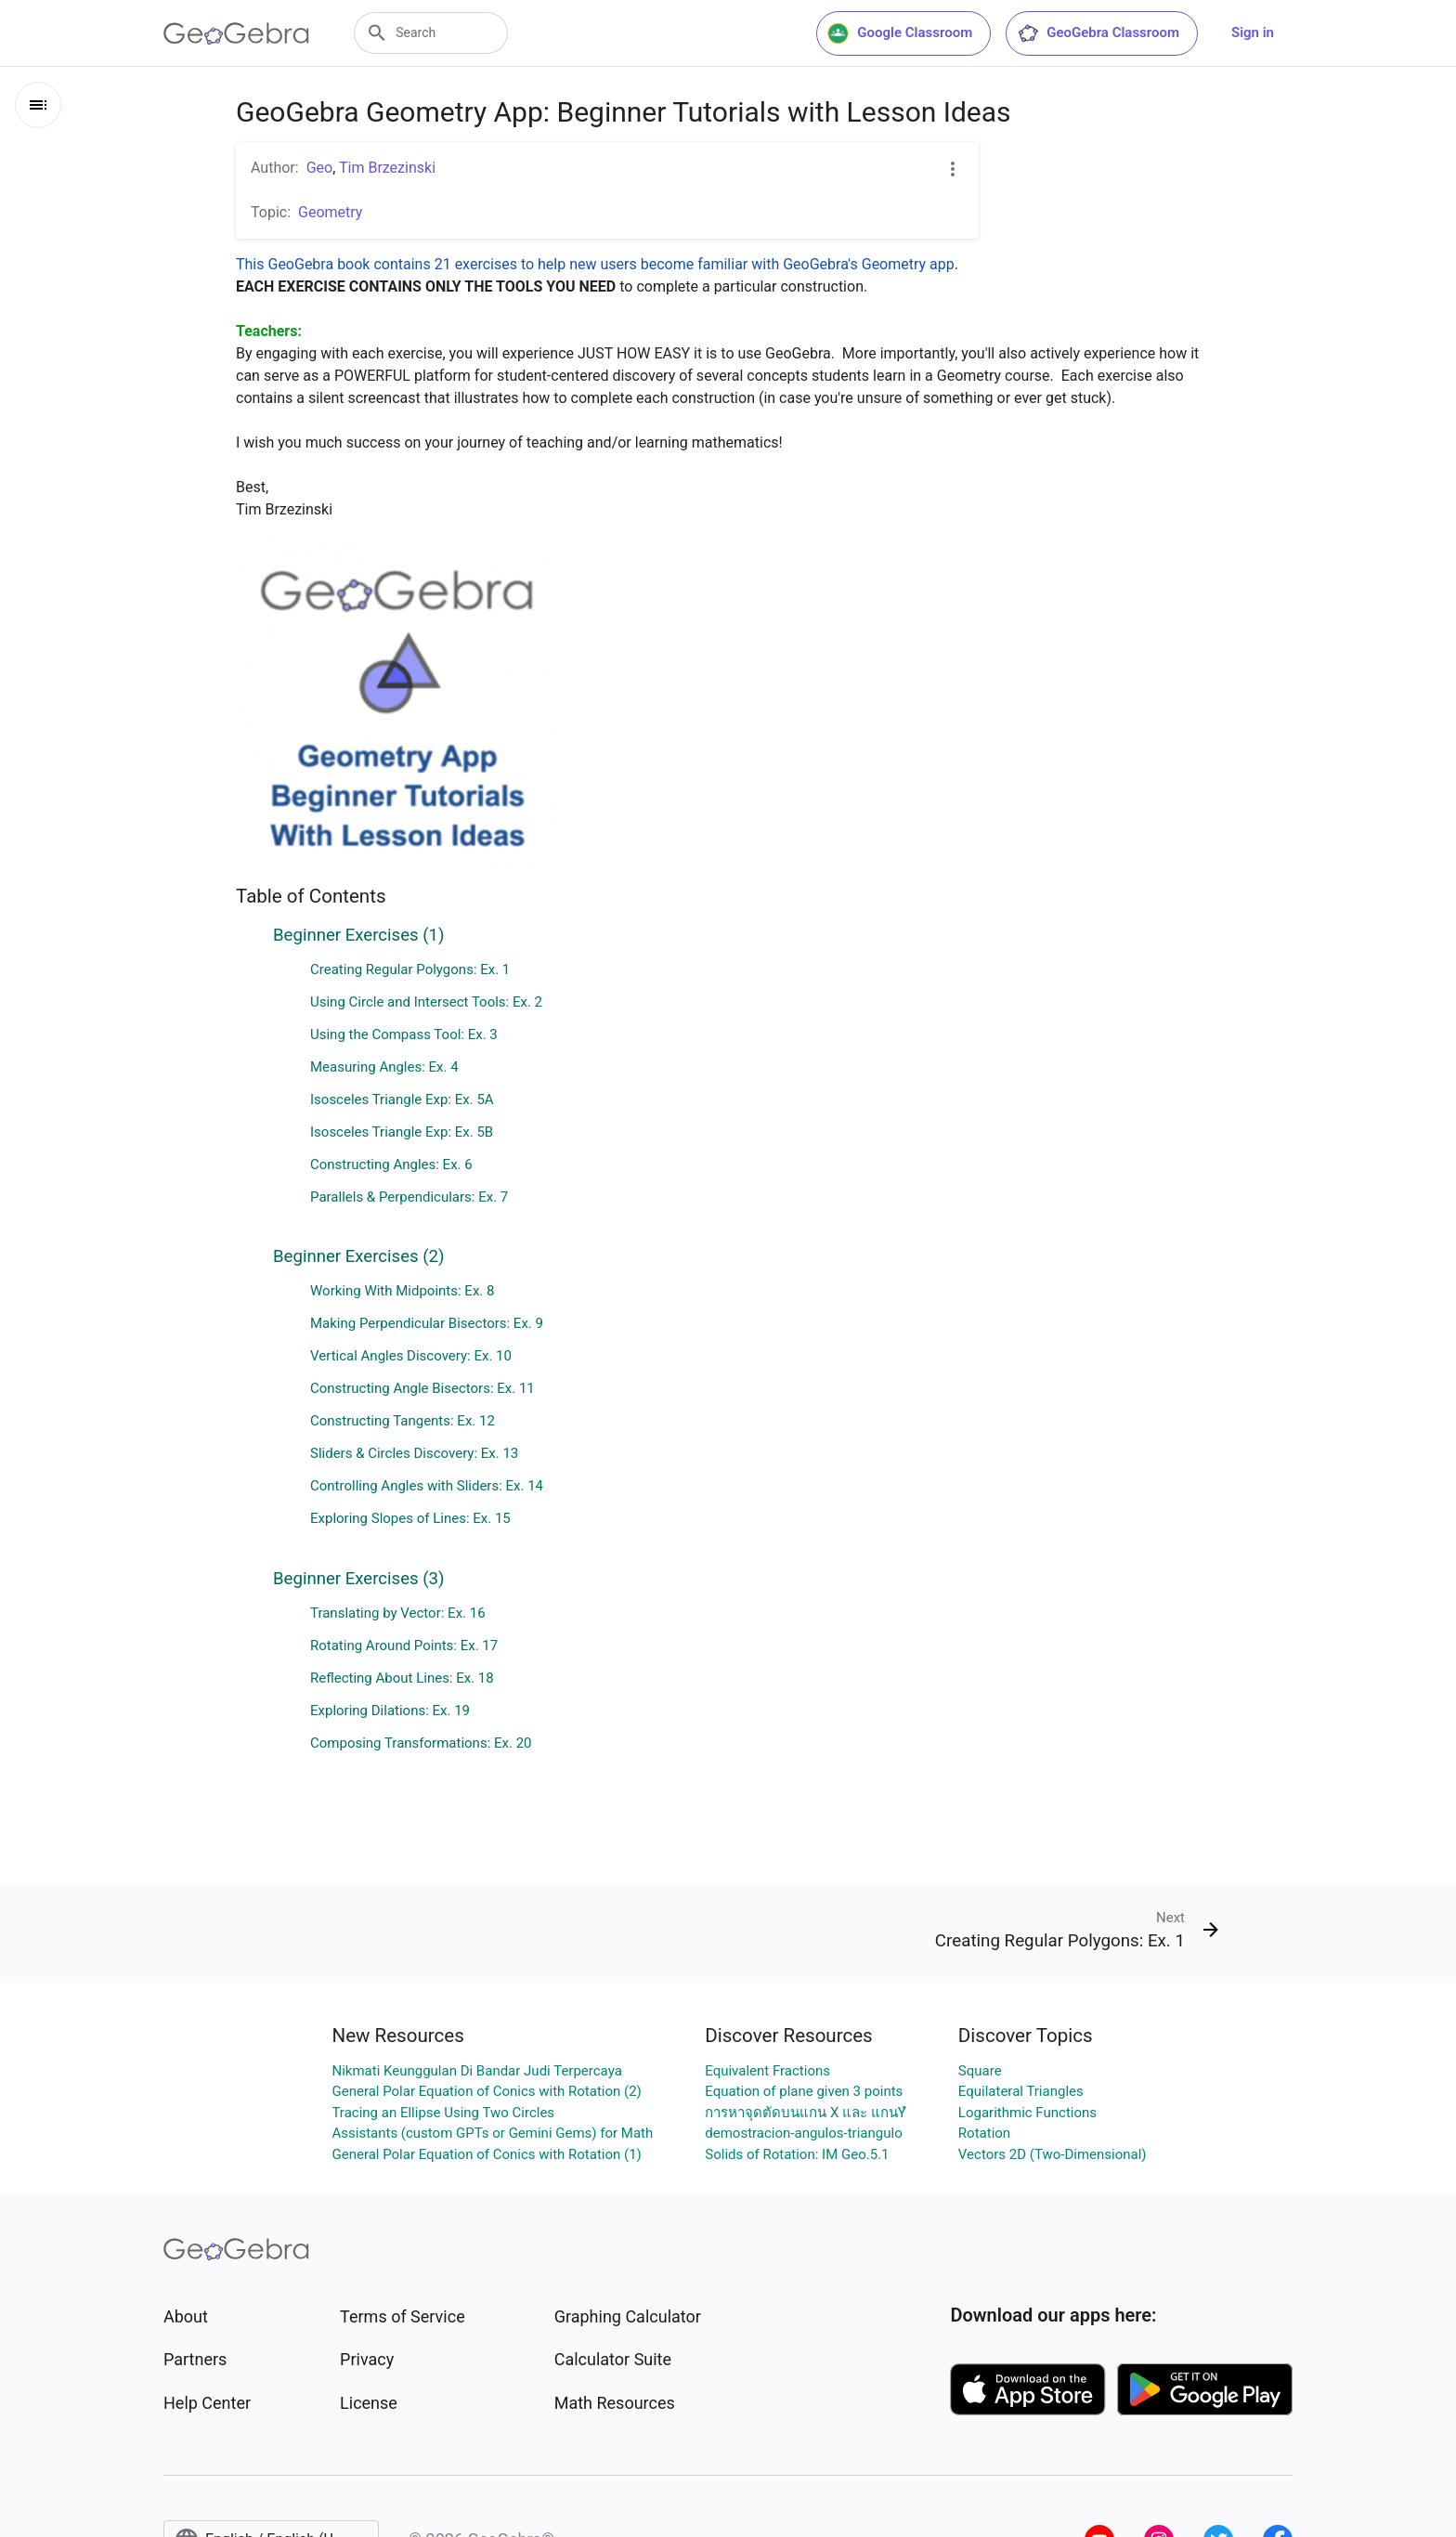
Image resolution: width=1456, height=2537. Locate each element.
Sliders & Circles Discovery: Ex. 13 (414, 1453)
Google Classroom (899, 33)
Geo (319, 167)
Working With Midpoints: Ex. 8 (402, 1290)
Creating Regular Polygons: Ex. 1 (410, 969)
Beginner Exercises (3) (359, 1578)
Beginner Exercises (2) (359, 1256)
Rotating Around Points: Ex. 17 (404, 1645)
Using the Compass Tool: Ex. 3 (404, 1034)
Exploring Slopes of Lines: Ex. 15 (410, 1518)
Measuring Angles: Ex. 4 (384, 1067)
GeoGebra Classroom (1098, 33)
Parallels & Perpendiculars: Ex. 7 (409, 1197)
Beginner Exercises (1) (359, 935)
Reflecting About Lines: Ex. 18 (402, 1678)
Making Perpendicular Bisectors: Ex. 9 (426, 1323)
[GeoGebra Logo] (236, 33)
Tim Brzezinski (387, 167)
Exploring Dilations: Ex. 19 (390, 1710)
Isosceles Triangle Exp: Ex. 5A (402, 1099)
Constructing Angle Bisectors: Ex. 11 (422, 1388)
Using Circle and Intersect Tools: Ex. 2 (426, 1002)
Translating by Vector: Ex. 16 (398, 1613)
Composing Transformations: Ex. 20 (421, 1743)
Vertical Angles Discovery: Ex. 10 (411, 1355)
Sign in (1252, 32)
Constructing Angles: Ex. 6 (391, 1164)
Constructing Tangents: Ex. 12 (402, 1420)
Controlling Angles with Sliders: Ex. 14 (426, 1485)
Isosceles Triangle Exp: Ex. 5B (401, 1132)
